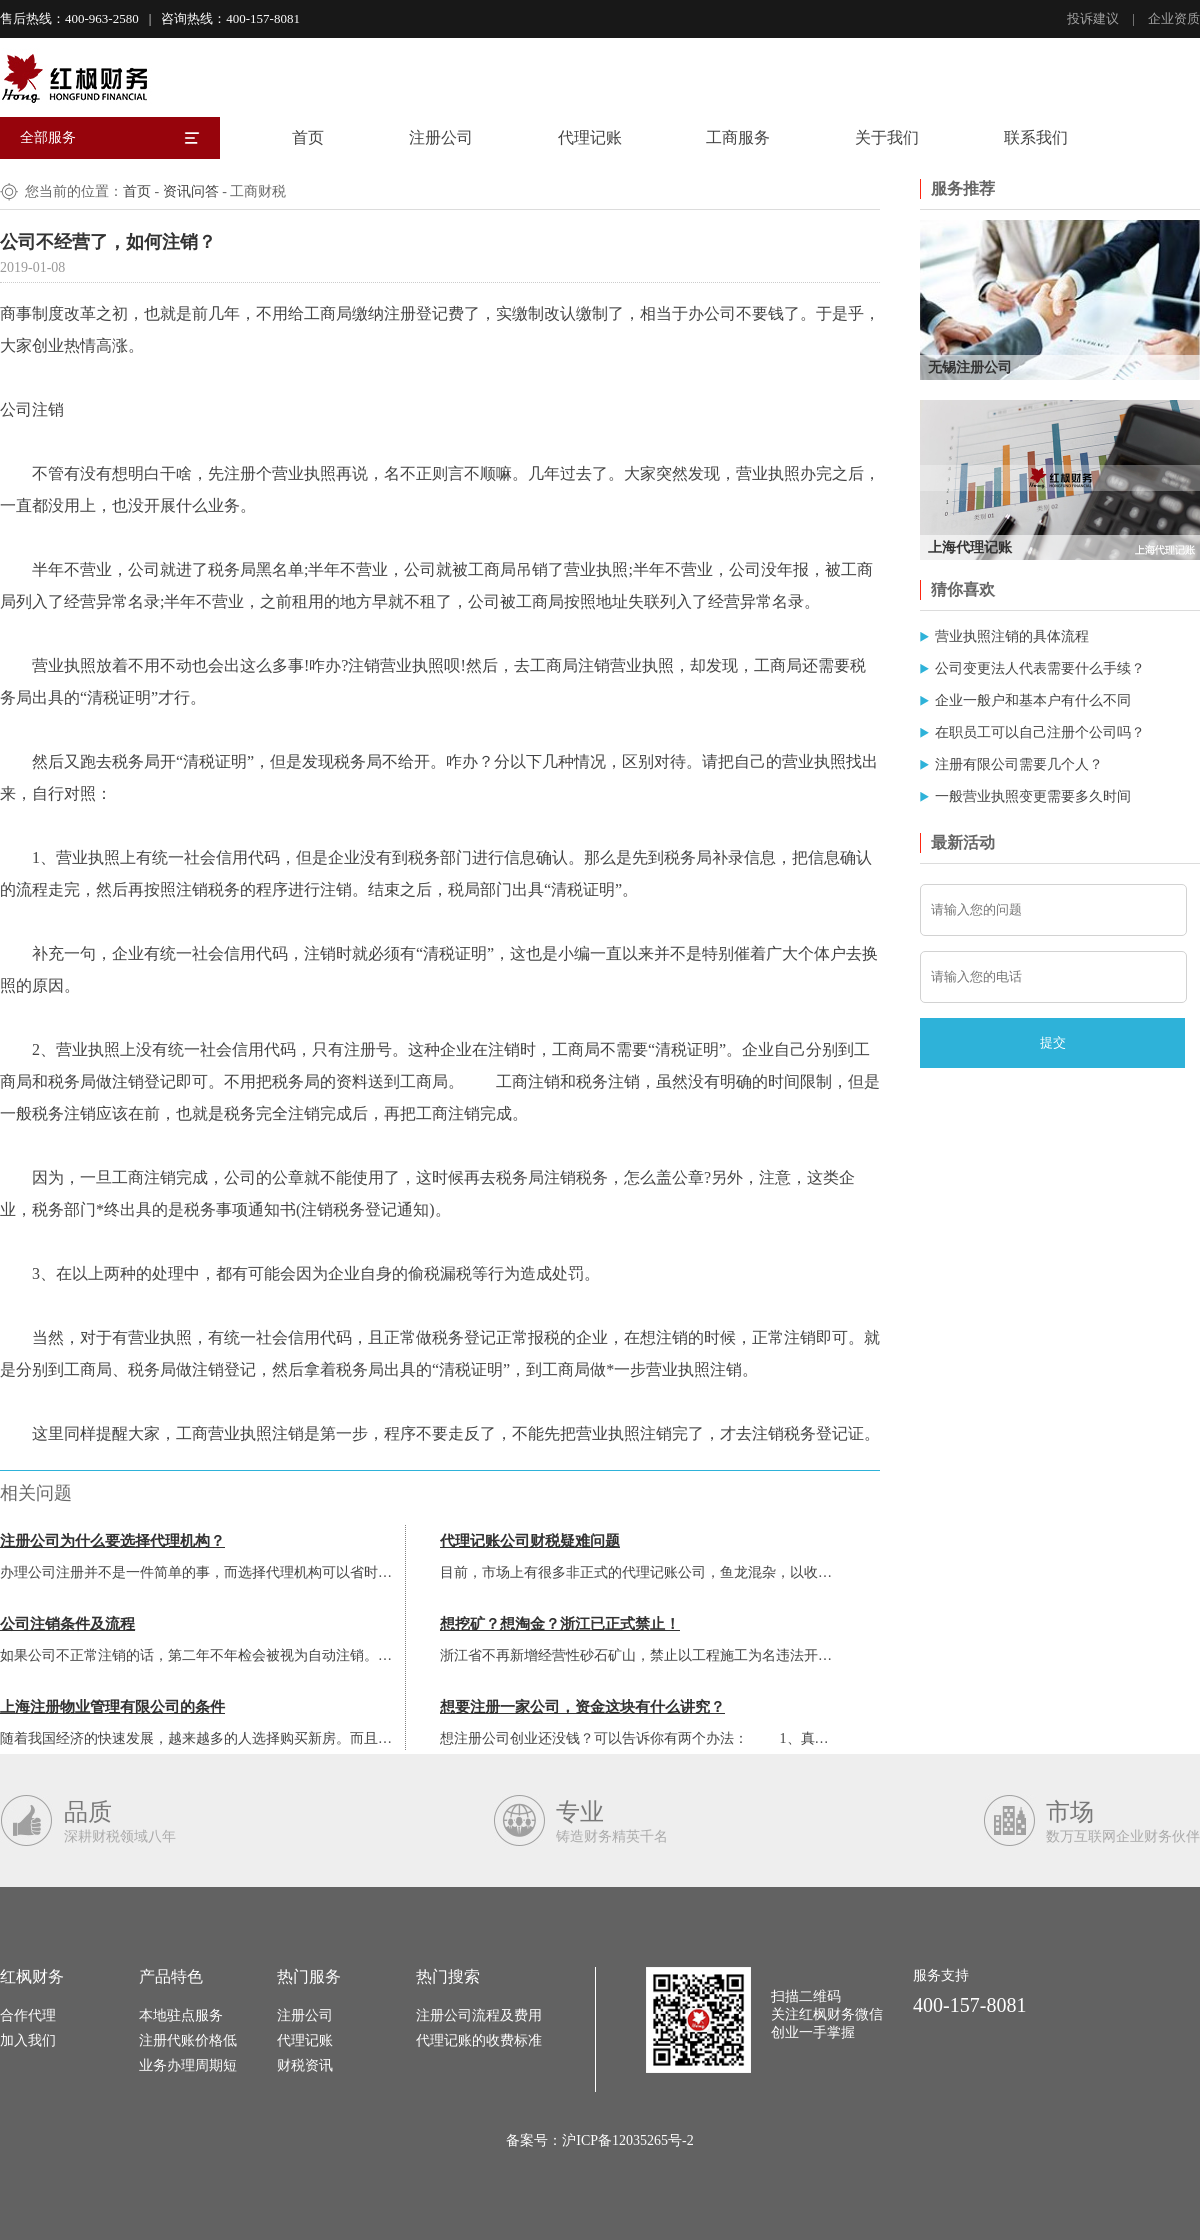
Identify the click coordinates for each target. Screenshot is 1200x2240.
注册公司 (441, 137)
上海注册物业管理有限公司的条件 (112, 1707)
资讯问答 (191, 191)
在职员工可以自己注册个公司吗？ (1040, 732)
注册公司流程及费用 (479, 2015)
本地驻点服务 (181, 2015)
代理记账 (590, 137)
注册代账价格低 (188, 2040)
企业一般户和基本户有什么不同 (1033, 700)
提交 (1053, 1042)
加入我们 (28, 2040)
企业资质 (1174, 18)
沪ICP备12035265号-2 (627, 2140)
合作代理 (28, 2015)
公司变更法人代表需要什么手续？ (1040, 668)
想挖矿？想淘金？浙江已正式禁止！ (560, 1624)
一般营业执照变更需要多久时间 (1033, 796)
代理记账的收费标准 (479, 2040)
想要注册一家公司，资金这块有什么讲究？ (582, 1707)
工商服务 (738, 137)
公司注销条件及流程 (67, 1624)
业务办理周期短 (188, 2065)
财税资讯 (305, 2065)
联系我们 (1036, 137)
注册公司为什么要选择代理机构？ (112, 1541)
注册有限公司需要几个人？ (1019, 764)
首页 (308, 137)
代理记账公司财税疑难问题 (530, 1541)
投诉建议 (1093, 18)
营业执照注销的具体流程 (1012, 636)
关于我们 (887, 137)
